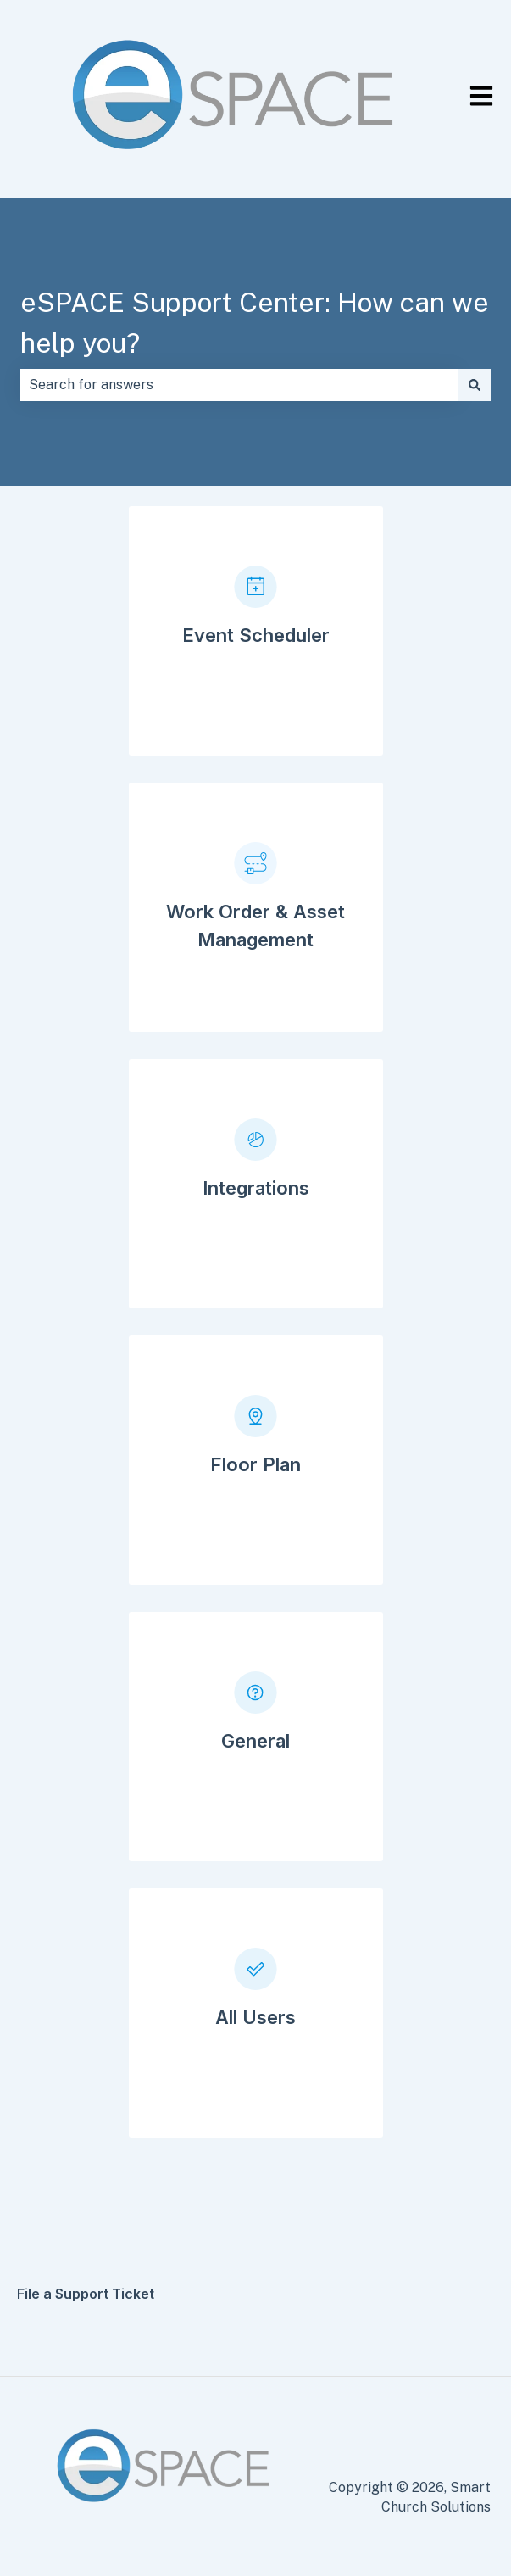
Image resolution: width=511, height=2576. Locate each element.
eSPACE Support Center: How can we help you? (254, 323)
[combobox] (239, 385)
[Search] (474, 385)
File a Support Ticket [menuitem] (85, 2293)
